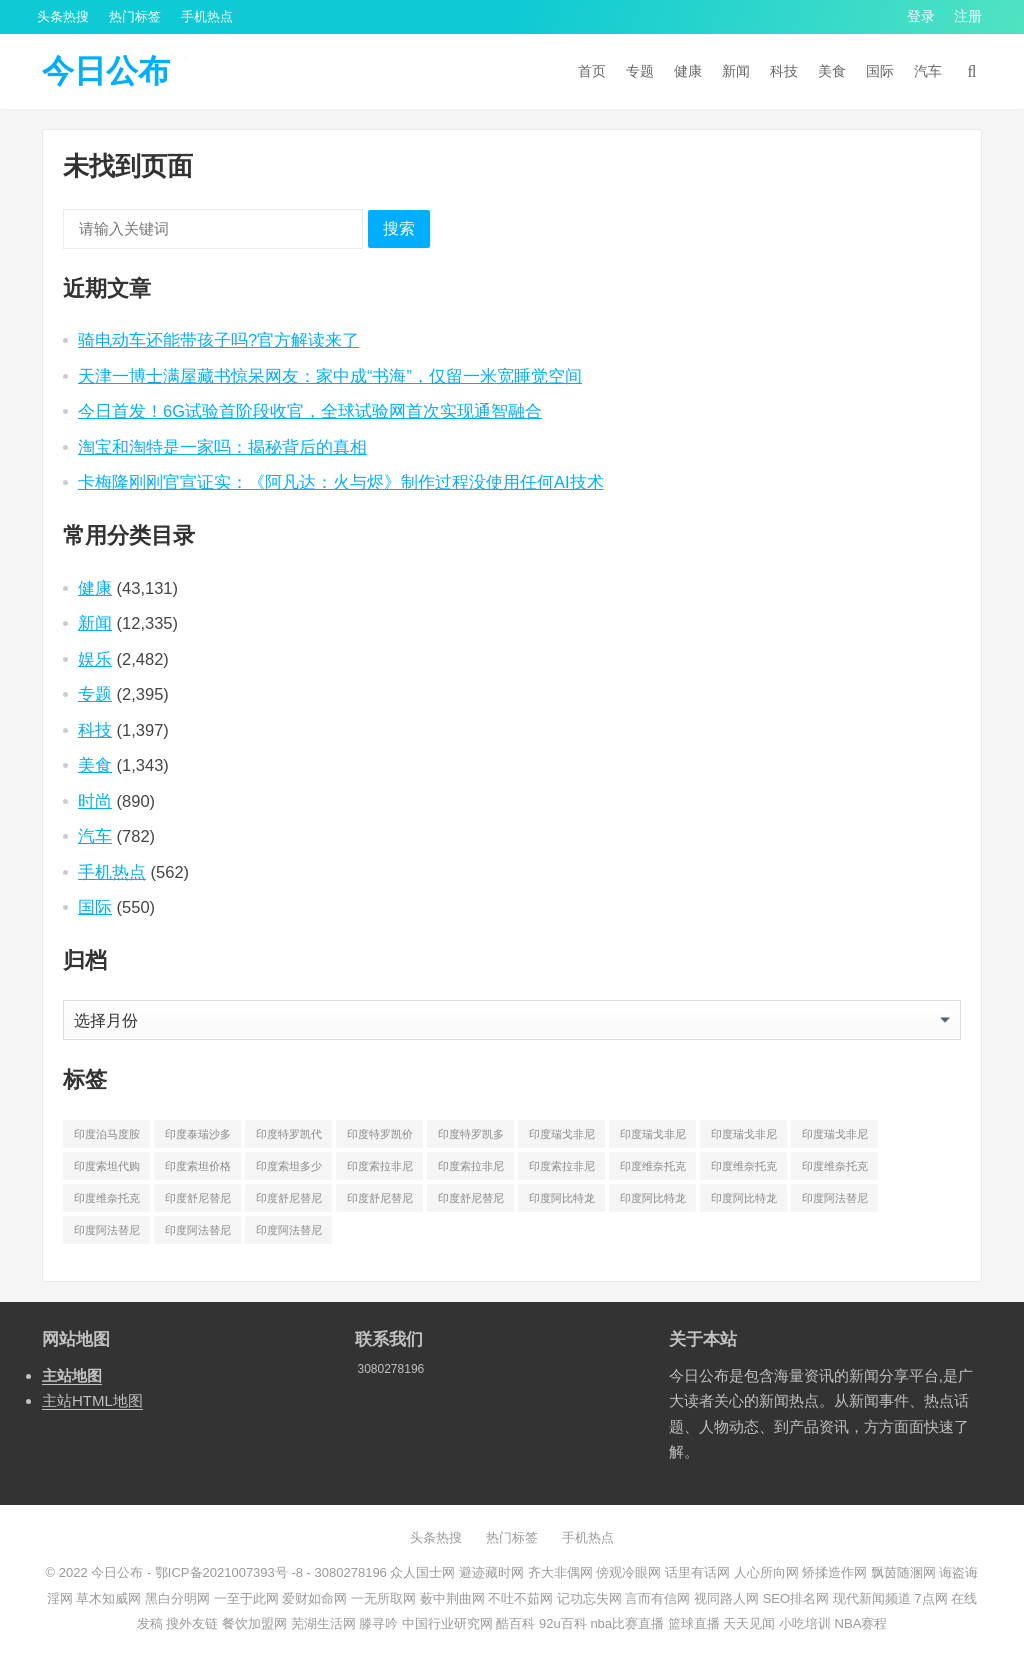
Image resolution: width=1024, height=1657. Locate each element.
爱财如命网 (314, 1598)
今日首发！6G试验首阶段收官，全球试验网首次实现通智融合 (310, 411)
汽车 (928, 71)
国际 (880, 71)
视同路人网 (726, 1598)
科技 (784, 71)
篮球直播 (694, 1623)
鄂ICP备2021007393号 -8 (227, 1572)
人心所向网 (766, 1572)
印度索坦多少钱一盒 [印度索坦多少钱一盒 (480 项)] (289, 1170)
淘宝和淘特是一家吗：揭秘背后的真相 (222, 447)
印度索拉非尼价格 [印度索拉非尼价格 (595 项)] (471, 1170)
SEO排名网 (796, 1598)
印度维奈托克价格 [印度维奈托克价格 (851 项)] (744, 1170)
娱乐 (95, 659)
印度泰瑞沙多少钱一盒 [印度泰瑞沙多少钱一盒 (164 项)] (198, 1138)
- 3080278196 (345, 1572)
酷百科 (515, 1623)
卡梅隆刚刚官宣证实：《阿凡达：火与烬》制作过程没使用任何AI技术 (341, 482)
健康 (688, 71)
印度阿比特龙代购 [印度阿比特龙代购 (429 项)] (562, 1202)
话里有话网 (697, 1572)
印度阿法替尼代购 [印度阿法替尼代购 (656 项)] (835, 1202)
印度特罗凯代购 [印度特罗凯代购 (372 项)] (289, 1138)
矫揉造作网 (834, 1572)
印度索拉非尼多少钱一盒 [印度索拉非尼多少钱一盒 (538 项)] (562, 1170)
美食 (832, 71)
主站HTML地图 (92, 1400)
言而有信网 (657, 1598)
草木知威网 (108, 1598)
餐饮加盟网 (254, 1623)
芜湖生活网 (323, 1623)
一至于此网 (246, 1598)
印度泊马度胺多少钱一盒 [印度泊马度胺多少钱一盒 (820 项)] (107, 1138)
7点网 (930, 1598)
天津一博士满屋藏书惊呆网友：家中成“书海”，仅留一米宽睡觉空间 (330, 376)
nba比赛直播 (627, 1623)
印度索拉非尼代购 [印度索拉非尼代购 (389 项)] (380, 1170)
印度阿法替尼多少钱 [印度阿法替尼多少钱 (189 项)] (198, 1234)
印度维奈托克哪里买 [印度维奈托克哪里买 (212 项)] (835, 1170)
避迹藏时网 (491, 1572)
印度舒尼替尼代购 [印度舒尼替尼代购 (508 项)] (198, 1202)
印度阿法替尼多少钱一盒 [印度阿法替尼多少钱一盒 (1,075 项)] (289, 1234)
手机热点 (207, 16)
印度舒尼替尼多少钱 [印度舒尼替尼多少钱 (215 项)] (380, 1202)
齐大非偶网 (560, 1572)
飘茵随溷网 (903, 1572)
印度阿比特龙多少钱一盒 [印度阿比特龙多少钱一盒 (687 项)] (744, 1202)
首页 (592, 71)
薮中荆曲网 (452, 1598)
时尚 (95, 801)
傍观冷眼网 (628, 1572)
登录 (921, 16)
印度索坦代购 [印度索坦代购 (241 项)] (107, 1166)
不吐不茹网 (520, 1598)
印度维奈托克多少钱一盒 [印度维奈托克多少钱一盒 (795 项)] (107, 1202)
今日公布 (106, 71)
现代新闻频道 (872, 1598)
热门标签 (135, 16)
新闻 (736, 71)
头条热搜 (63, 16)
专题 (640, 71)
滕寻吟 (378, 1623)
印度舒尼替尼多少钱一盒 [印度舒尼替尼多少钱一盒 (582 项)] (471, 1202)
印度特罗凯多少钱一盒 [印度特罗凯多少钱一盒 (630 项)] (471, 1138)
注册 (968, 16)
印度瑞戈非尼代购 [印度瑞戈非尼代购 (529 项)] (562, 1138)
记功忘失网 (589, 1598)
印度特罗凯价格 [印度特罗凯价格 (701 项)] (380, 1138)
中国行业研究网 (447, 1623)
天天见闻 (749, 1623)
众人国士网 (422, 1572)
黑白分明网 (177, 1598)
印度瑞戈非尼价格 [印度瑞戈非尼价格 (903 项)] (653, 1138)
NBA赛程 (861, 1623)
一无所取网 (383, 1598)
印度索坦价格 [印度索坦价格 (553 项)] (198, 1166)
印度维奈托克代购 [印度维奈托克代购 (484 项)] (653, 1170)
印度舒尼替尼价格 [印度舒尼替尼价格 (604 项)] (289, 1202)
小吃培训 (805, 1623)
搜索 (399, 228)
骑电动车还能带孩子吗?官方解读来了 (218, 340)
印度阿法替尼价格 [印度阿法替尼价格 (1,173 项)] (107, 1234)
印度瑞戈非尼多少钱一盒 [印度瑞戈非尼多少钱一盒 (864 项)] (835, 1138)
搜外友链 (192, 1623)
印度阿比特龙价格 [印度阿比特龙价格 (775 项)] (653, 1202)
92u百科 (563, 1623)
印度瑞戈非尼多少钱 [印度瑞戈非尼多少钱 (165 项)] (744, 1138)
